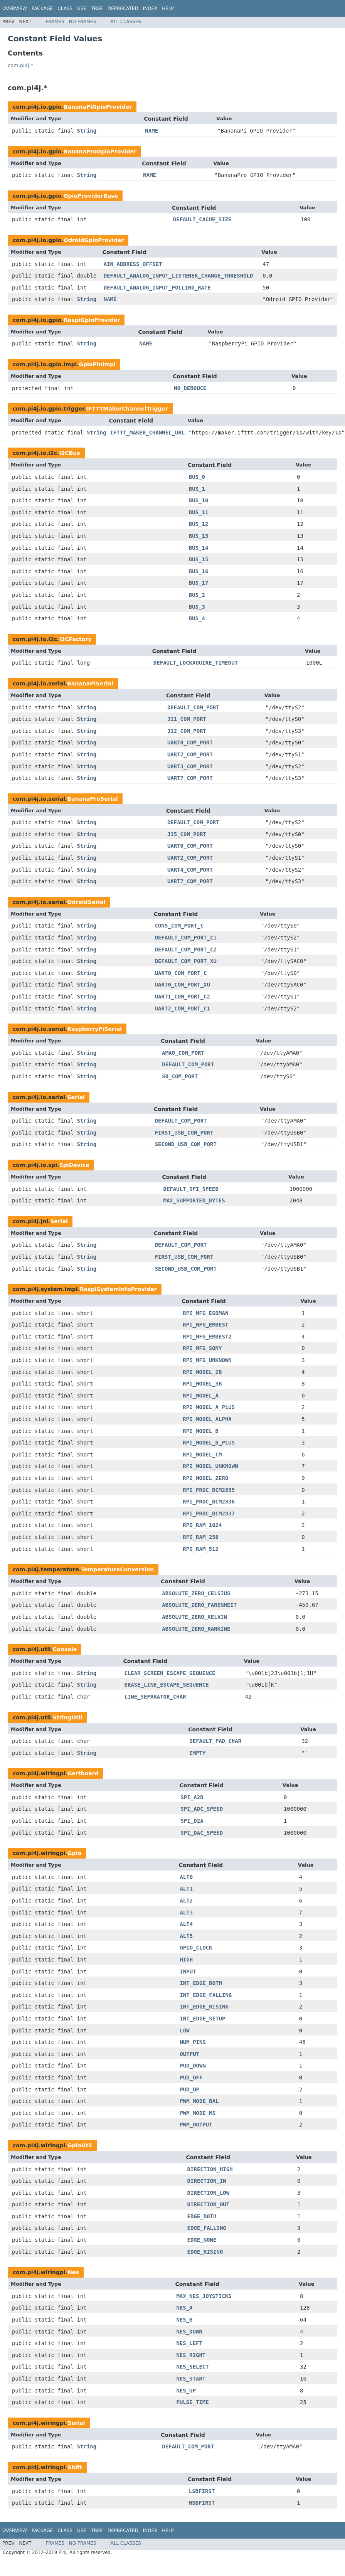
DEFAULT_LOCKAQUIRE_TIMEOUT (195, 663)
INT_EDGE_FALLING (206, 1995)
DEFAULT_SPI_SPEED (191, 1189)
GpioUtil (79, 2145)
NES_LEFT (189, 2343)
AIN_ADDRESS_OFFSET (133, 264)
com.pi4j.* (20, 65)
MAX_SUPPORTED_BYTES (194, 1200)
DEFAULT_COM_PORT (193, 707)
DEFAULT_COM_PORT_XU (186, 961)
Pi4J (63, 2552)
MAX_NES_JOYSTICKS (203, 2296)
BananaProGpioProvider (100, 151)
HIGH (186, 1959)
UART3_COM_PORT (190, 766)
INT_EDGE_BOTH (201, 1983)
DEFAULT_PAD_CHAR (215, 1741)
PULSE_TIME (192, 2402)
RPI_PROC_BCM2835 (209, 1490)
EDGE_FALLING (206, 2228)
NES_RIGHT (190, 2355)
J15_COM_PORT (186, 834)
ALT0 (186, 1877)
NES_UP (186, 2390)
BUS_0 (197, 477)
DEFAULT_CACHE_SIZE (202, 219)
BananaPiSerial (90, 683)
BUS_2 (197, 595)
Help (168, 8)
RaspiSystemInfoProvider (118, 1289)
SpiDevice (74, 1165)
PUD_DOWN (192, 2065)
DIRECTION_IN (206, 2181)
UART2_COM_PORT (190, 754)
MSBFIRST (202, 2503)
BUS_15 (199, 559)
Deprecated (123, 8)
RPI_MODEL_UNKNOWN (210, 1466)
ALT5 (186, 1936)
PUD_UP (189, 2089)
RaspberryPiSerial (94, 1029)
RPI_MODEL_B (201, 1431)
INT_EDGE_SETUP (202, 2018)
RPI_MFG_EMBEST (205, 1325)
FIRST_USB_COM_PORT (184, 1133)
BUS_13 (199, 536)
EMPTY (197, 1753)
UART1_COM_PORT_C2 (182, 996)
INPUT (188, 1971)
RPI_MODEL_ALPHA (207, 1419)
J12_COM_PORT (186, 731)
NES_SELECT (192, 2367)
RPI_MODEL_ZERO (205, 1478)
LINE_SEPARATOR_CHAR (155, 1697)
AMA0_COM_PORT (183, 1053)
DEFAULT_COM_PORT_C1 (186, 937)
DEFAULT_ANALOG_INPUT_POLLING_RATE (157, 288)
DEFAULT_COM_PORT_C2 (186, 949)
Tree (97, 8)
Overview (14, 8)
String (87, 131)
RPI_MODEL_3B (202, 1384)
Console (65, 1649)
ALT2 (186, 1900)
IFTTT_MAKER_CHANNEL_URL (147, 432)
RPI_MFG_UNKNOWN (207, 1360)
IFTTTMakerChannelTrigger (127, 409)
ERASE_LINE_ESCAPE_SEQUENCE (166, 1685)
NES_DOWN (189, 2332)
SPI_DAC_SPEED (202, 1833)
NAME (151, 131)
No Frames (82, 21)
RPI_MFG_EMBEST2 (207, 1336)
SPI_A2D (192, 1797)
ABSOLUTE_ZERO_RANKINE (196, 1629)
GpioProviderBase (91, 196)
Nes (73, 2272)
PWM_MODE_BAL (199, 2101)
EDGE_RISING (205, 2252)
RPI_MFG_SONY (202, 1348)
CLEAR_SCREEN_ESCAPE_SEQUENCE (169, 1673)
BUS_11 (199, 512)
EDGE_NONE (202, 2240)
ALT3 (186, 1912)
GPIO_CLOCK (196, 1948)
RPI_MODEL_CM (202, 1454)
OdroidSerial (86, 902)
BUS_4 (197, 618)
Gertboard (83, 1773)
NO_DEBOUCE (190, 388)
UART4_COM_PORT (190, 870)
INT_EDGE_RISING (204, 2007)
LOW (184, 2030)
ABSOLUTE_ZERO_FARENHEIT (199, 1605)
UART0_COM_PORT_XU (182, 985)
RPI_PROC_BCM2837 (209, 1513)
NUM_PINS (192, 2042)
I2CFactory (75, 639)
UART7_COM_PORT (190, 778)
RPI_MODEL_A (201, 1395)
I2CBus (69, 453)
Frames (54, 21)
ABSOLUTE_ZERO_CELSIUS (196, 1593)
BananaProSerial (92, 799)
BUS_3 (197, 607)
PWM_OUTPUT (196, 2124)
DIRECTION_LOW (208, 2193)
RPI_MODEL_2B (202, 1372)
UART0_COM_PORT (190, 742)
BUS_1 (197, 489)
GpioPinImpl (97, 364)
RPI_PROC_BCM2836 (209, 1501)
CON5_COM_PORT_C (179, 926)
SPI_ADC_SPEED (202, 1809)
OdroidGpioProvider (94, 240)
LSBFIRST (202, 2491)
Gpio (74, 1853)
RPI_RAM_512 (201, 1549)
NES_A (184, 2308)
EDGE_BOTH (202, 2216)
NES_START (190, 2379)
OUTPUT (189, 2054)
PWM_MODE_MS (197, 2113)
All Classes (126, 21)
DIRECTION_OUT (208, 2204)
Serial (76, 1097)
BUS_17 (199, 583)
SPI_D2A (192, 1821)
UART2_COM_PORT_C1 (182, 1008)
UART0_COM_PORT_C (181, 973)
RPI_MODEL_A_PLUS (209, 1407)
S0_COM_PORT (180, 1076)
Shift (74, 2467)
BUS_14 (199, 548)
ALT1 (186, 1889)
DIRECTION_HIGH (210, 2169)
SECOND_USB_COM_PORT (186, 1144)
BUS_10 (199, 500)
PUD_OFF (191, 2077)
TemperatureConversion (117, 1569)
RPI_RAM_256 (201, 1537)
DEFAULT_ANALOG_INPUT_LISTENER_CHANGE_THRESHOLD (178, 276)
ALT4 (186, 1924)
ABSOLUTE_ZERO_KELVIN (194, 1617)
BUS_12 (199, 524)
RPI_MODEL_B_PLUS (209, 1443)
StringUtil (67, 1717)
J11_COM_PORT (186, 719)
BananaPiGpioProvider (98, 107)
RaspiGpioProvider (92, 320)
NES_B (184, 2320)
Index (150, 8)
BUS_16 (199, 571)
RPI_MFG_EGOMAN (205, 1313)
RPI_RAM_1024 (202, 1525)
